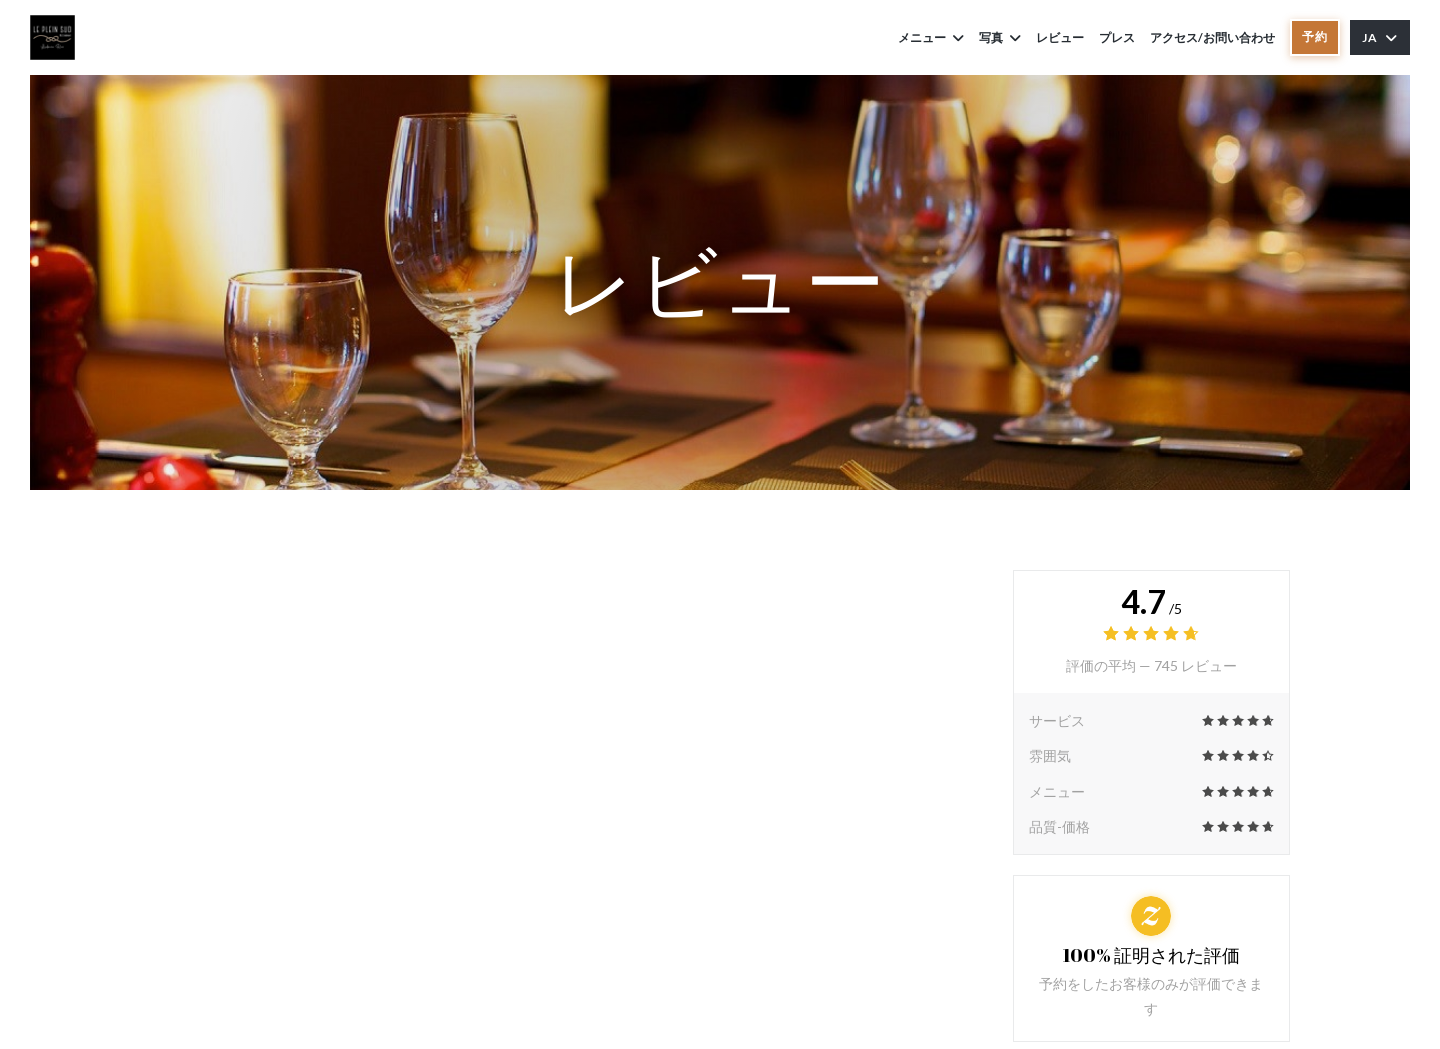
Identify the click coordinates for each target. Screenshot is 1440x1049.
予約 (1315, 36)
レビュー (1060, 37)
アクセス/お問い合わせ (1212, 37)
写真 (1000, 37)
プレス (1117, 37)
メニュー (931, 37)
